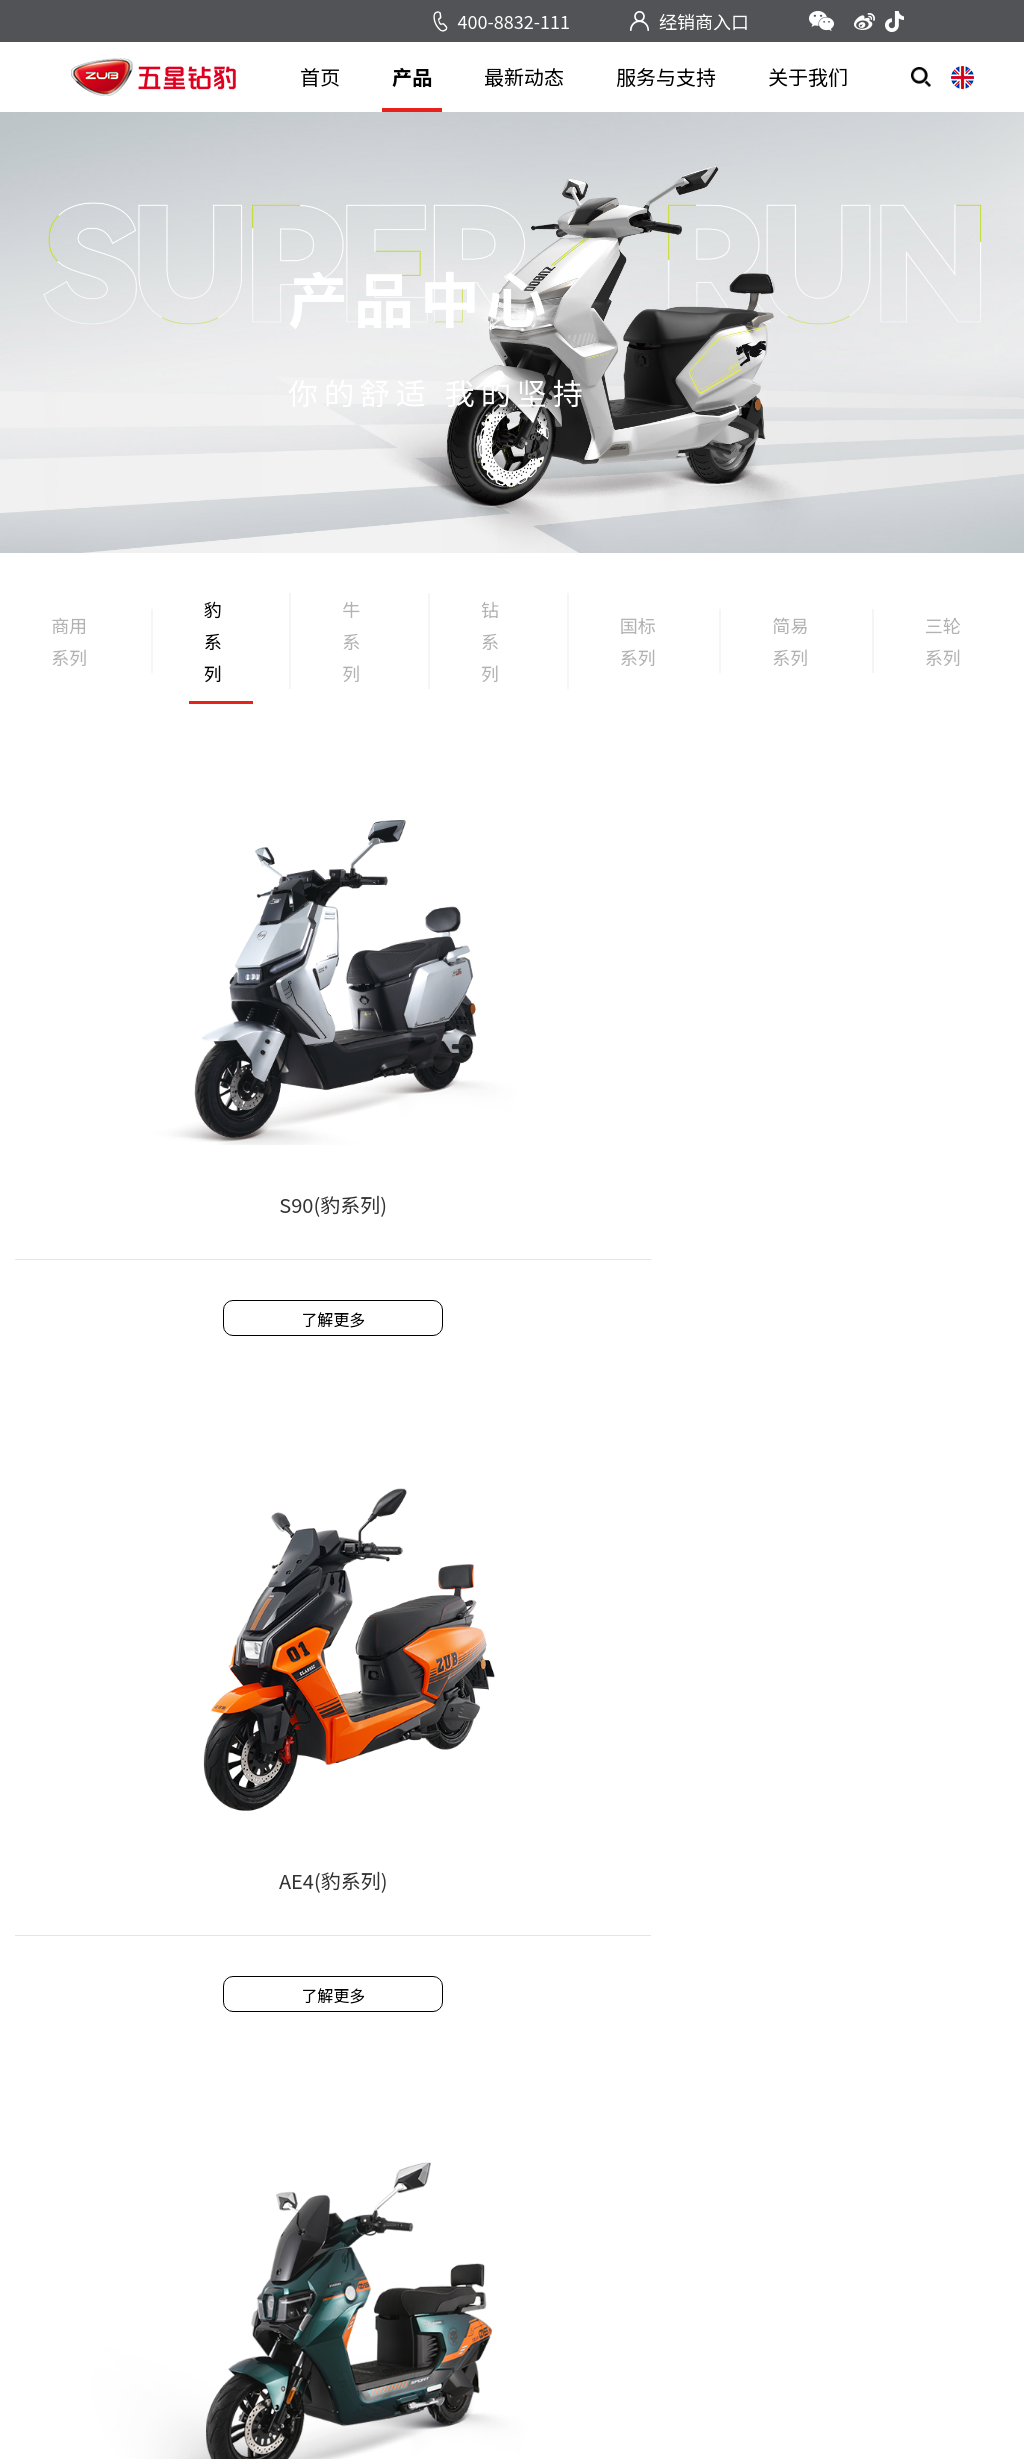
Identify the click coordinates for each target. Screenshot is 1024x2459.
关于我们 (808, 76)
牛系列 (357, 656)
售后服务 (481, 2020)
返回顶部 (873, 2221)
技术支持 (481, 2051)
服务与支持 (666, 76)
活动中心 (303, 2051)
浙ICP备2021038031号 (561, 2409)
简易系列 (788, 656)
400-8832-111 (514, 21)
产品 (412, 76)
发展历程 (673, 2051)
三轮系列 (940, 656)
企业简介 (673, 2020)
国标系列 (636, 656)
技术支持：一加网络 (723, 2409)
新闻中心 (303, 2020)
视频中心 (303, 2082)
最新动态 (524, 76)
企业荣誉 (673, 2113)
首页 (320, 76)
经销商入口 (704, 21)
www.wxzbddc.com (843, 2062)
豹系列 (218, 656)
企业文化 (673, 2082)
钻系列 (496, 656)
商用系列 (66, 656)
